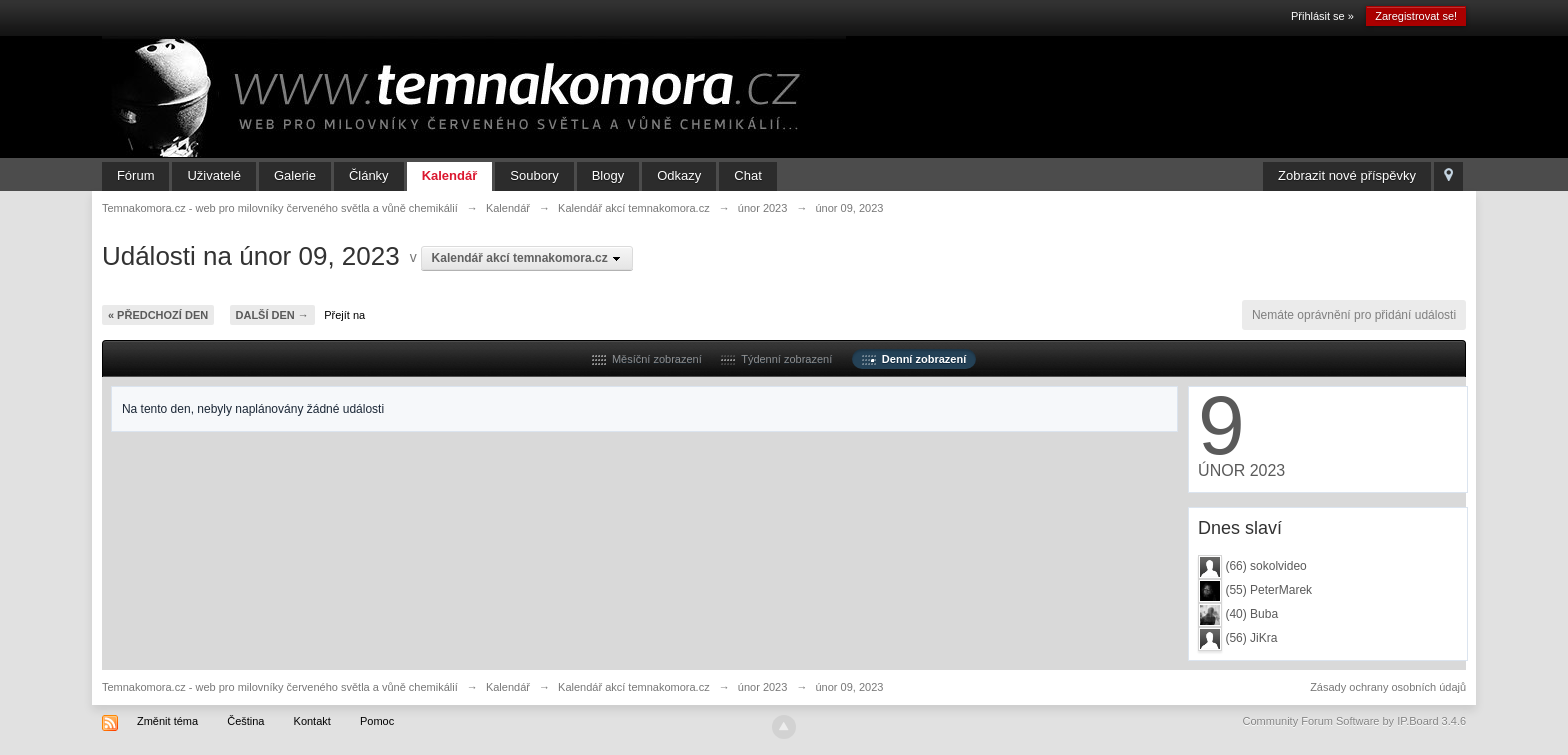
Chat (747, 175)
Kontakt (312, 721)
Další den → (272, 315)
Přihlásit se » (1322, 16)
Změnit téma (167, 721)
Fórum (136, 175)
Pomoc (377, 721)
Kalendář (450, 175)
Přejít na (344, 315)
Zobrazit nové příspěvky (1347, 175)
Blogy (608, 175)
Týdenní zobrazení (776, 359)
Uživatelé (213, 175)
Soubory (534, 175)
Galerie (295, 175)
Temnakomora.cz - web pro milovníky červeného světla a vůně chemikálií (280, 687)
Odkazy (679, 175)
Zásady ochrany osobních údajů (1388, 687)
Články (369, 175)
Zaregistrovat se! (1416, 16)
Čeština (245, 721)
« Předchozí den (158, 315)
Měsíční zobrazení (647, 359)
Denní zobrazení (914, 359)
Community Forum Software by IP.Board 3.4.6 (1355, 721)
